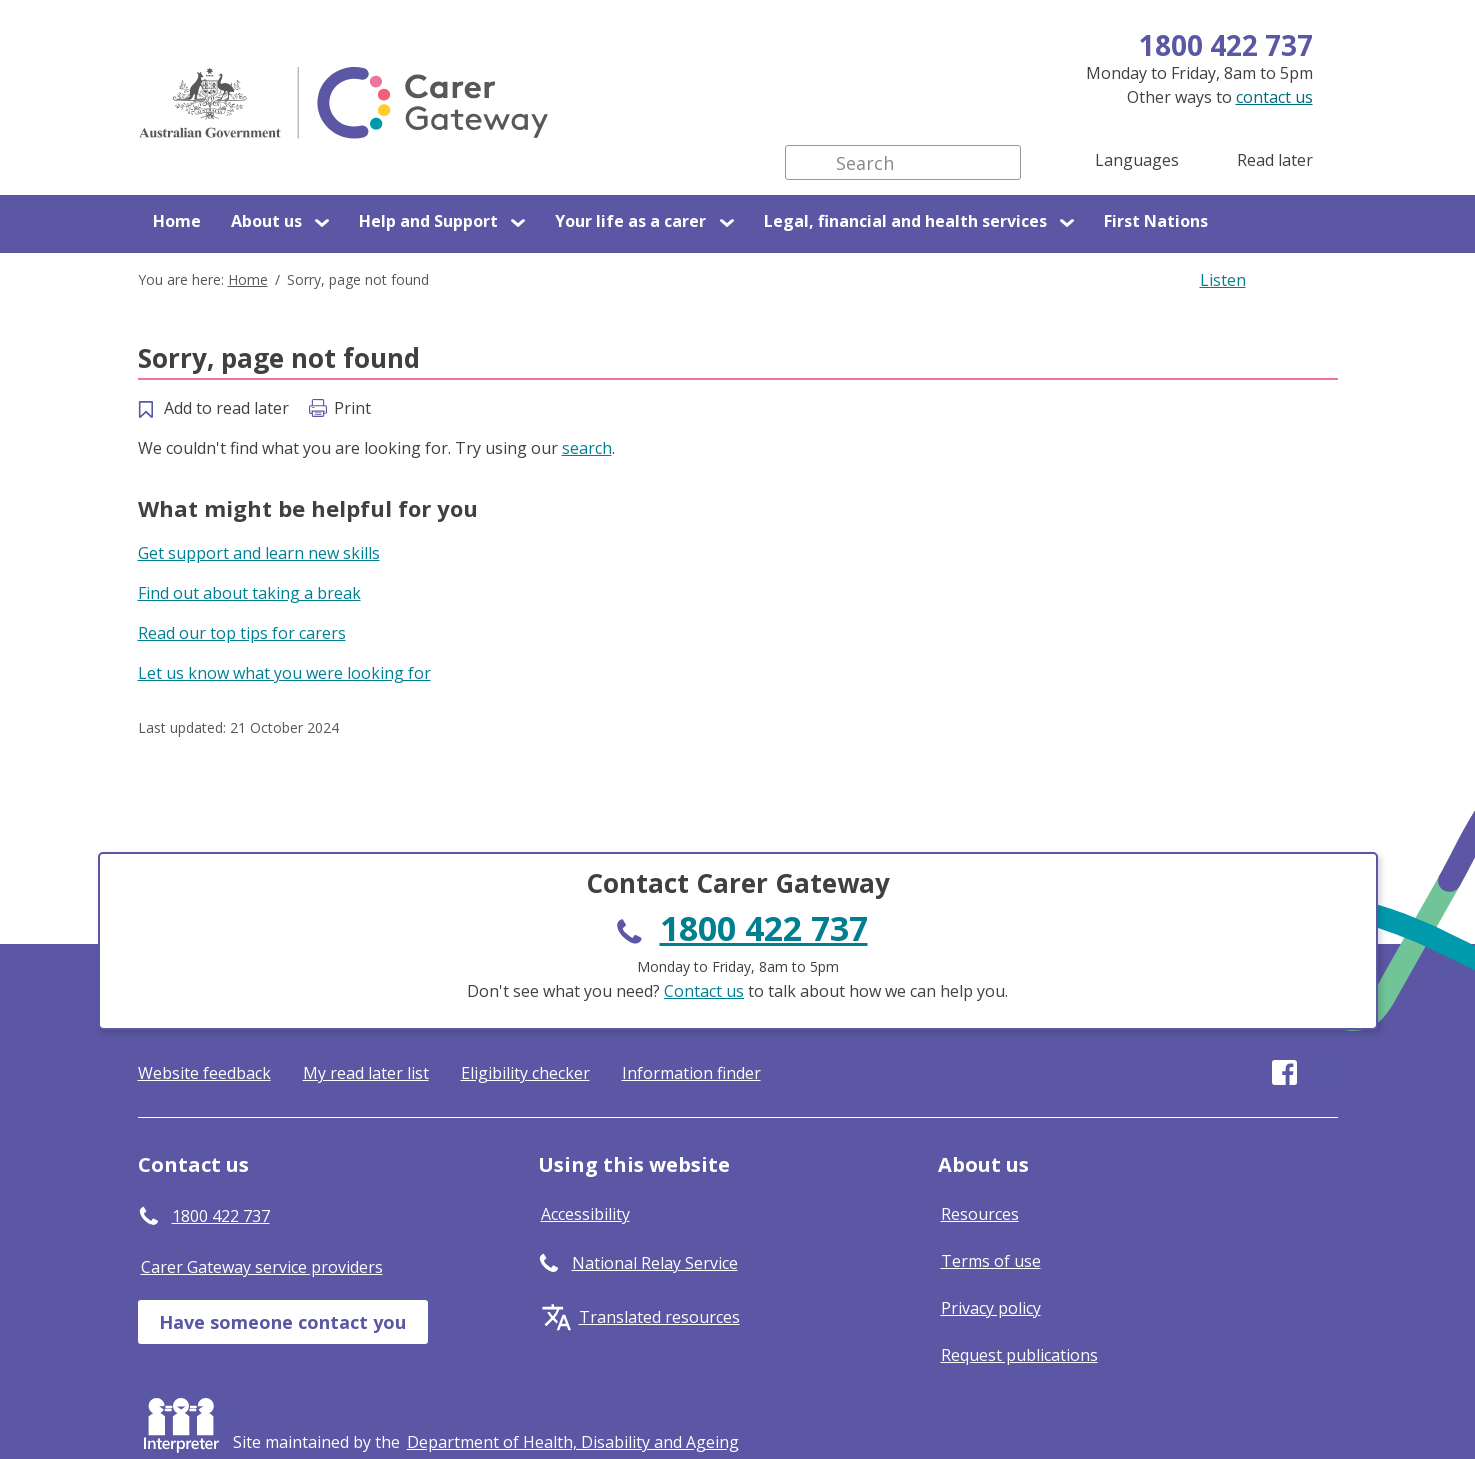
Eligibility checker (525, 1073)
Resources (980, 1214)
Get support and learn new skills (259, 553)
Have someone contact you (282, 1322)
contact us (1274, 97)
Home (177, 221)
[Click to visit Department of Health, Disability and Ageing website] (573, 1442)
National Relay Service (655, 1263)
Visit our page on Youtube (1325, 1072)
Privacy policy (991, 1308)
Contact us (704, 991)
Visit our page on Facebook (1284, 1072)
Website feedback (204, 1073)
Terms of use (991, 1261)
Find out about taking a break (249, 593)
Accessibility (585, 1214)
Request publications (1019, 1355)
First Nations (1156, 221)
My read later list (366, 1073)
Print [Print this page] (352, 408)
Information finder (691, 1073)
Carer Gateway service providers (262, 1267)
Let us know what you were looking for (284, 673)
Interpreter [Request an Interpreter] (185, 1421)
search (587, 448)
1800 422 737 (1226, 45)
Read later (1275, 160)
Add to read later (226, 408)
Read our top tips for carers (242, 633)
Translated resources (659, 1317)
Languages (1137, 160)
